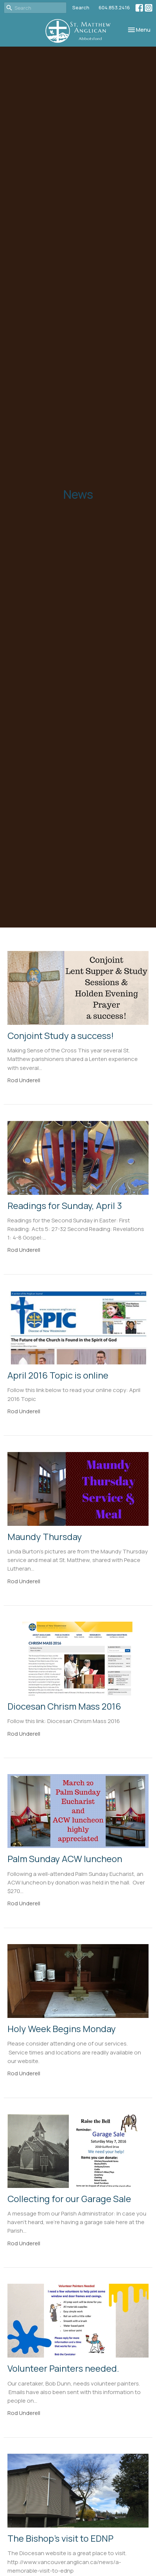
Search (80, 7)
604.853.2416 (114, 7)
